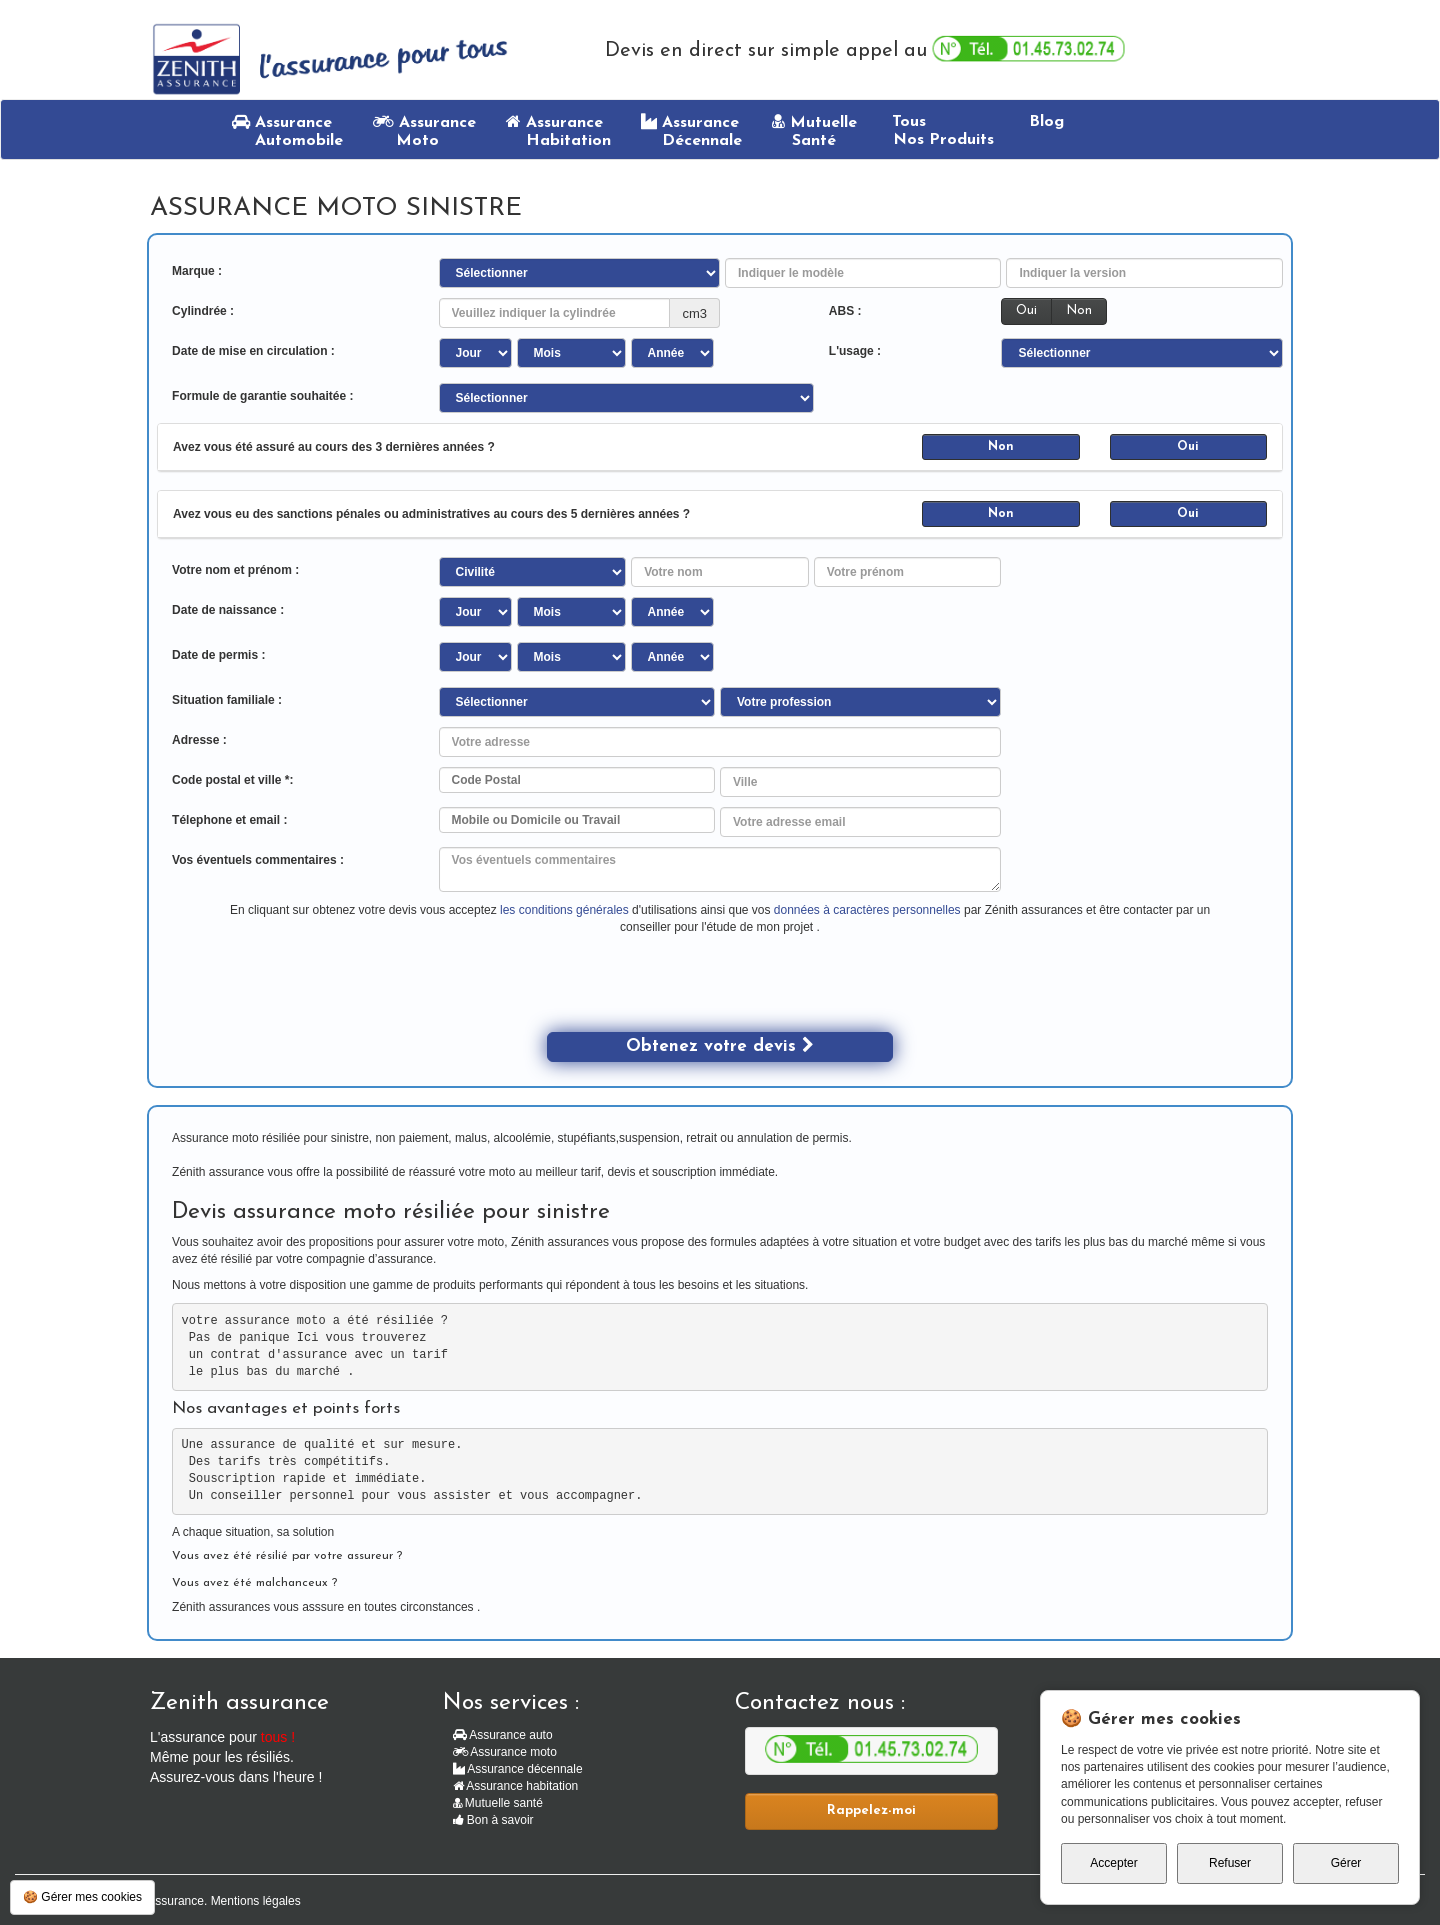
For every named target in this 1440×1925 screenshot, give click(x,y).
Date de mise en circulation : (253, 351)
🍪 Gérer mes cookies (82, 1897)
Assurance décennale (518, 1769)
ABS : (845, 311)
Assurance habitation (516, 1786)
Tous (940, 131)
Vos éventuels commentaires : (258, 860)
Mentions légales (256, 1901)
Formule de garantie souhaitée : (262, 396)
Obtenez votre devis (720, 1045)
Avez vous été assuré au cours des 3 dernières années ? (334, 447)
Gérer (1346, 1863)
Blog (1044, 122)
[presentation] (699, 993)
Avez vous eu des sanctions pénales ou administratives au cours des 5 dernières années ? (431, 514)
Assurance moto (505, 1752)
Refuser (1230, 1863)
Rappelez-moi (871, 1810)
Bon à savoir (493, 1820)
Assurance (287, 131)
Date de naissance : (228, 610)
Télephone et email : (229, 820)
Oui (1026, 310)
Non (1079, 310)
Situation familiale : (227, 700)
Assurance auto (503, 1735)
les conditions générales (564, 910)
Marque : (197, 271)
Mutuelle (814, 131)
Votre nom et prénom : (235, 570)
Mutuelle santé (498, 1803)
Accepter (1113, 1863)
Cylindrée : (203, 311)
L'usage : (855, 351)
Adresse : (199, 740)
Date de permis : (218, 655)
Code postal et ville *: (232, 780)
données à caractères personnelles (869, 910)
